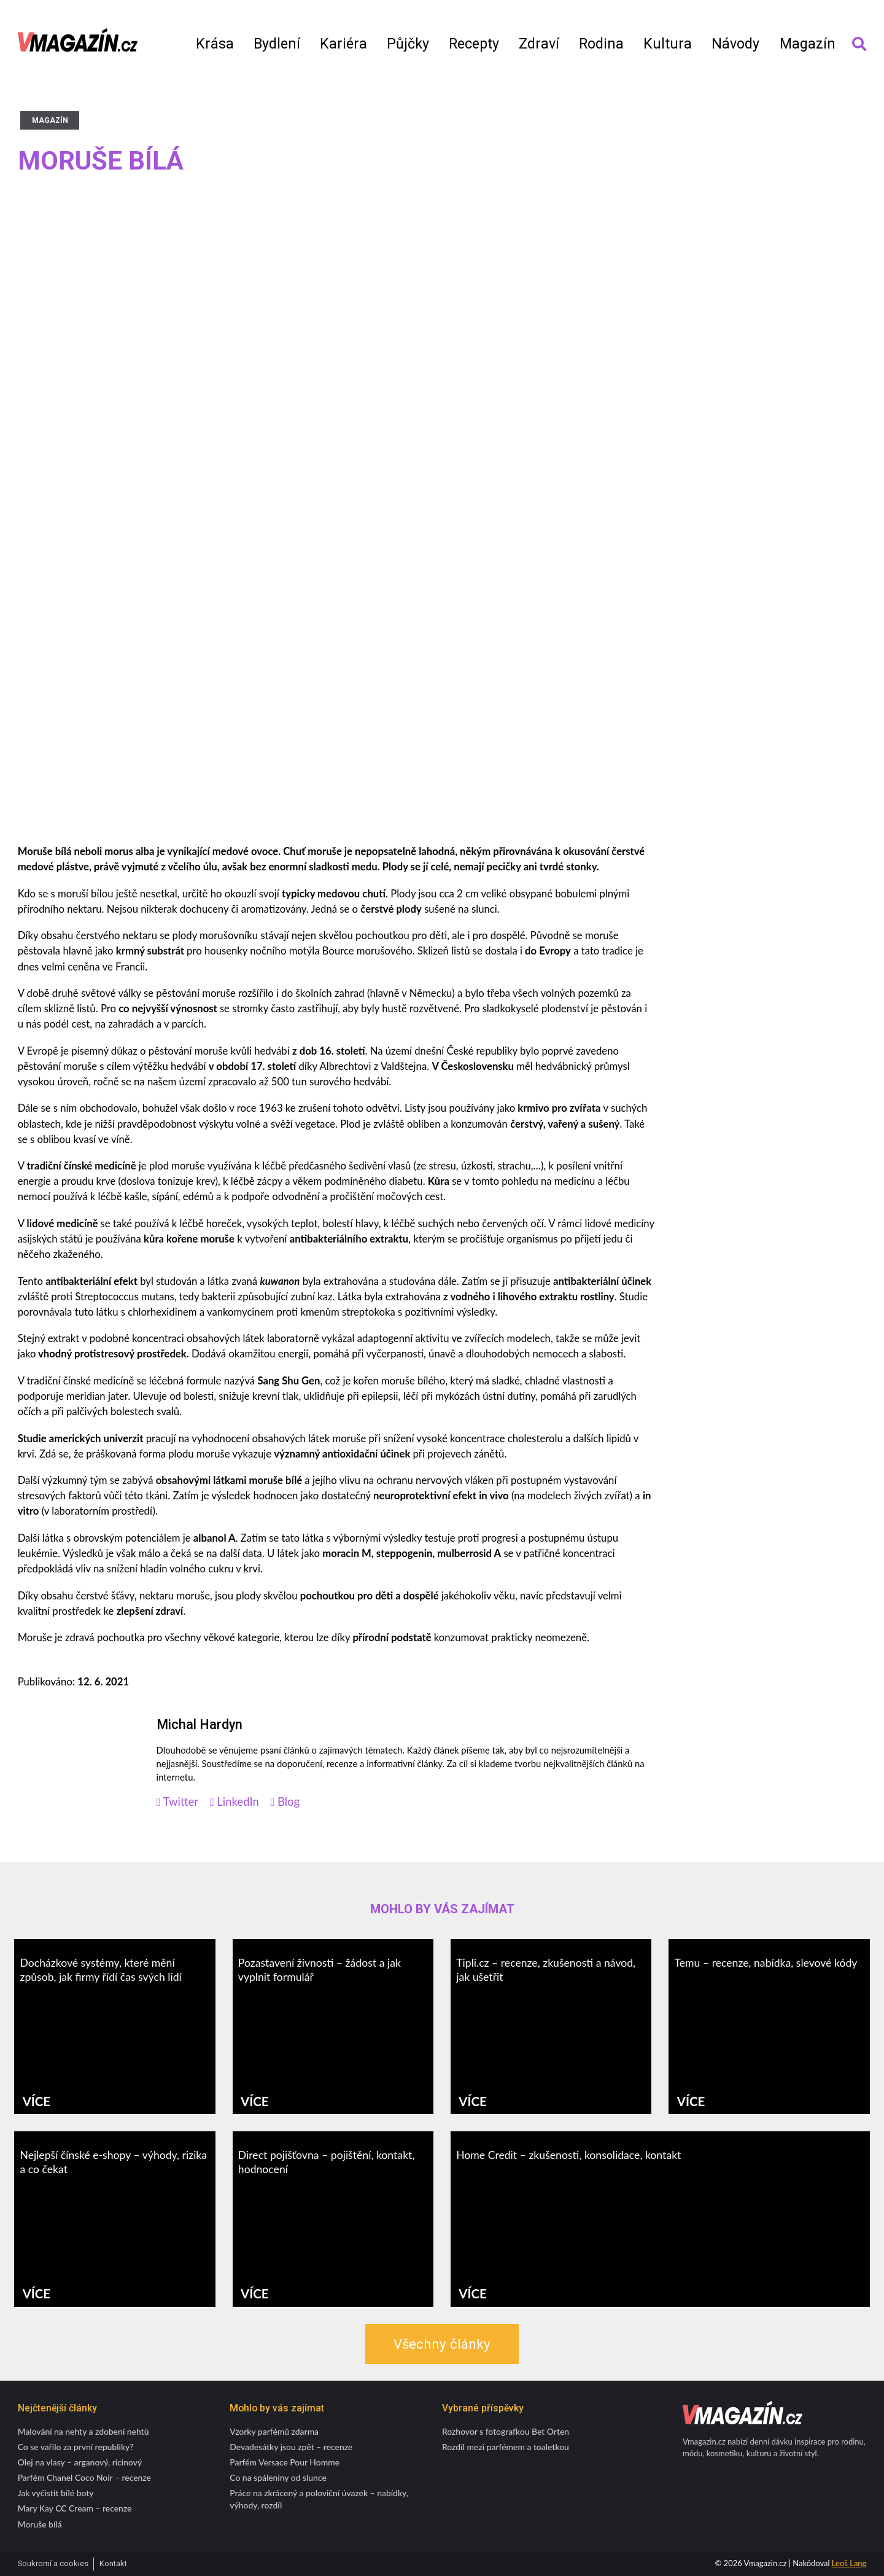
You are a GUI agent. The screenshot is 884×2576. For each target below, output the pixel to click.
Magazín (808, 44)
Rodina (601, 44)
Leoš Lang (849, 2563)
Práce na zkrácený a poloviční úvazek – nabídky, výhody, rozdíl (319, 2499)
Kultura (667, 44)
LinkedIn (234, 1801)
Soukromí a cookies (53, 2563)
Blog (285, 1801)
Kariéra (343, 44)
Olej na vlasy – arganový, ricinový (80, 2462)
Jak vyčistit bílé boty (56, 2493)
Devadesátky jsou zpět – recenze (291, 2446)
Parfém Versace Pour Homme (284, 2462)
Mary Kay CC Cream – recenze (75, 2508)
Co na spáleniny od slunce (278, 2477)
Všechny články (442, 2344)
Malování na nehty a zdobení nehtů (83, 2431)
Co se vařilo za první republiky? (76, 2446)
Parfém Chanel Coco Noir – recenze (84, 2477)
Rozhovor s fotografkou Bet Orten (505, 2431)
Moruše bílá (40, 2524)
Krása (215, 44)
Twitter (178, 1801)
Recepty (474, 44)
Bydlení (277, 44)
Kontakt (113, 2563)
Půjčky (408, 44)
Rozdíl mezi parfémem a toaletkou (505, 2446)
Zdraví (539, 44)
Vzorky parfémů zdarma (274, 2431)
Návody (735, 44)
